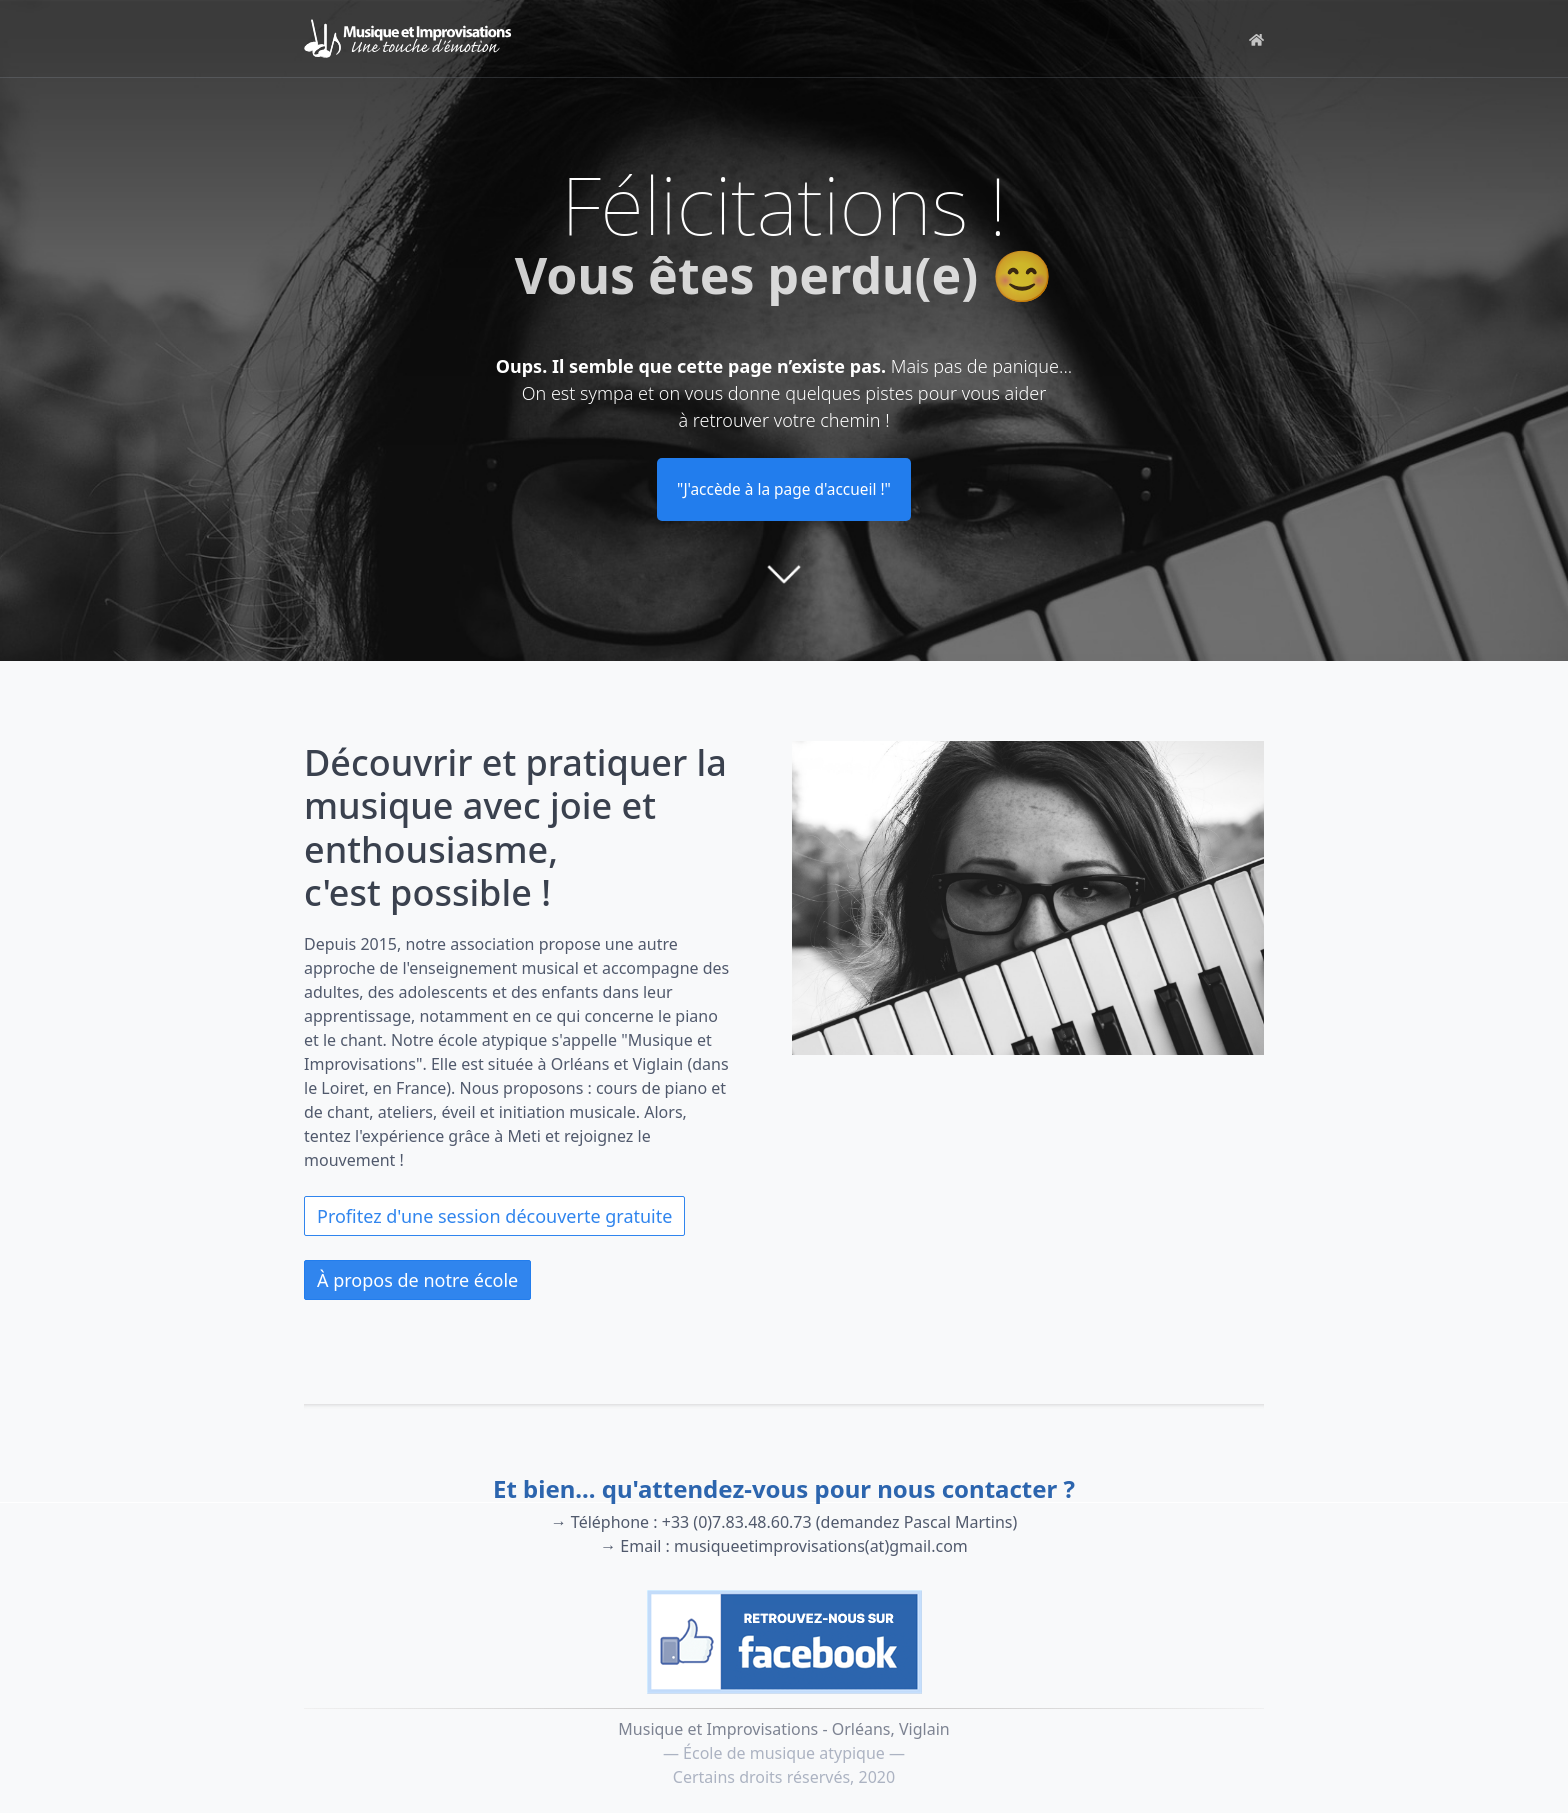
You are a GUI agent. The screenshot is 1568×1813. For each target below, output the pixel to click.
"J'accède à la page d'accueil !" (784, 490)
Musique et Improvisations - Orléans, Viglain (783, 1729)
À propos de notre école (417, 1281)
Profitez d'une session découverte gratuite (494, 1217)
